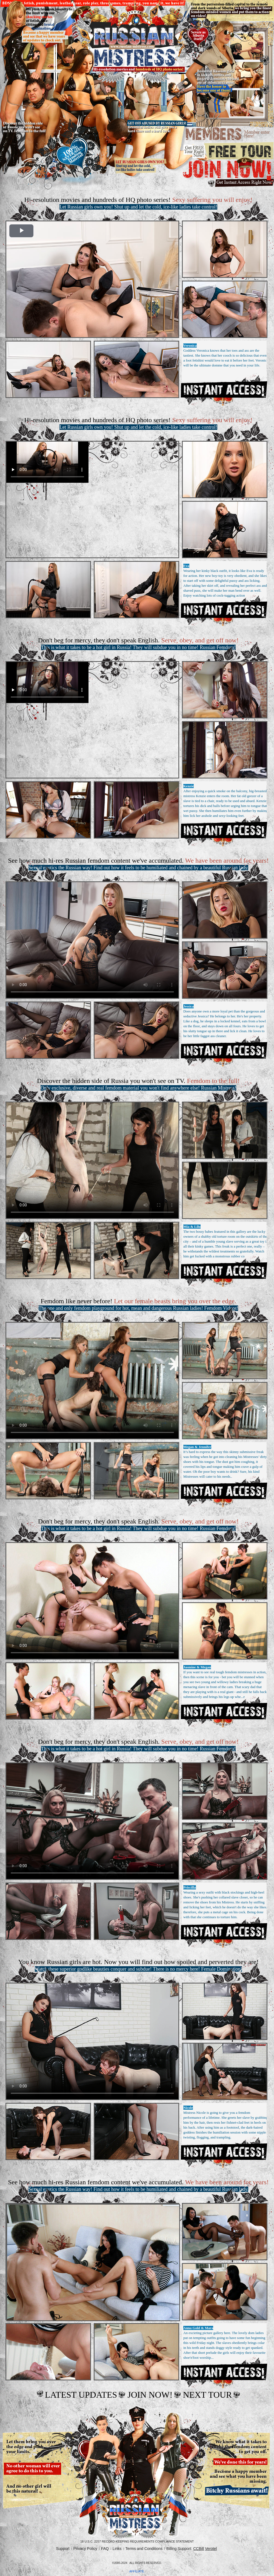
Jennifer (205, 1447)
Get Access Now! (224, 389)
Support (62, 2548)
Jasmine (189, 1667)
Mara (209, 2328)
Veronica (190, 345)
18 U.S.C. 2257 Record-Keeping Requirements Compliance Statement (137, 2541)
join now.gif (228, 173)
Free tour (228, 150)
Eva (186, 566)
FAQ (105, 2548)
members (228, 134)
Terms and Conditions (143, 2548)
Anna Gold (191, 2328)
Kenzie (188, 786)
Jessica (188, 1006)
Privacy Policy (85, 2548)
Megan (188, 1447)
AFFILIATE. (137, 2571)
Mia (186, 1226)
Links (117, 2548)
